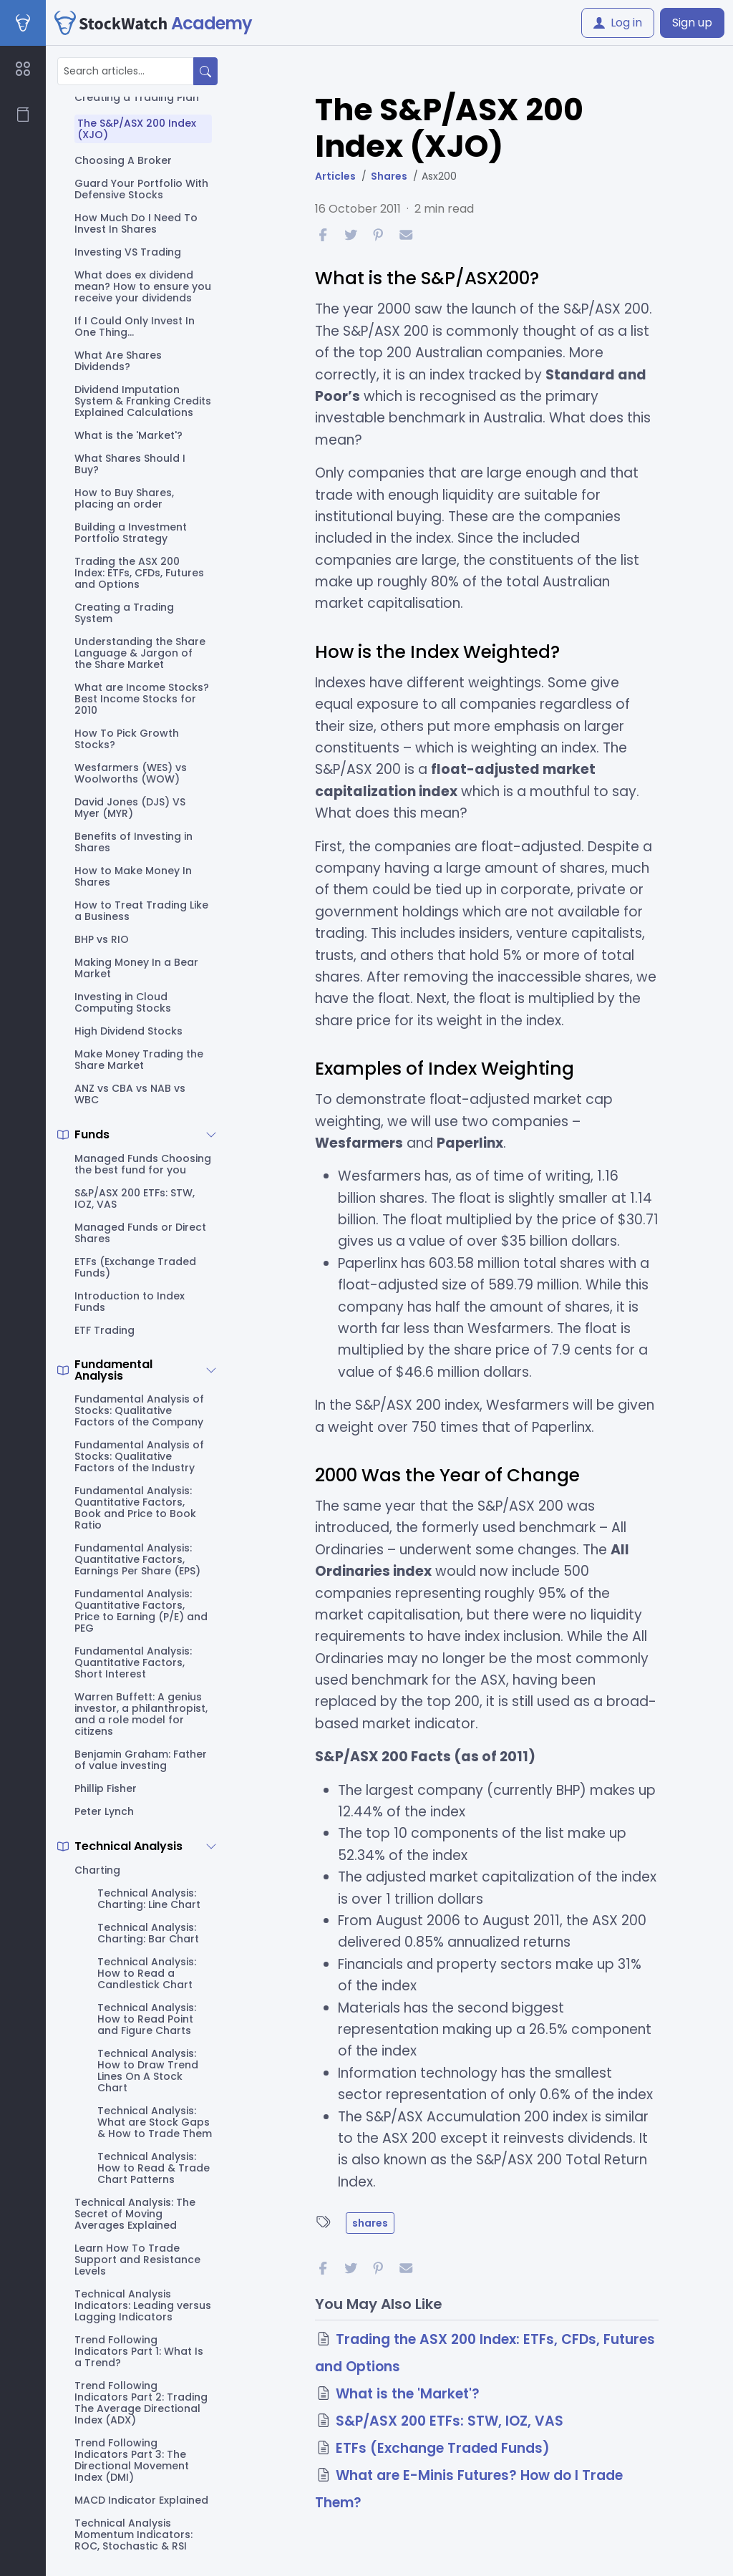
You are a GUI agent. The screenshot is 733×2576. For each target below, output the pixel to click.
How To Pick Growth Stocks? (126, 738)
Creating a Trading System (124, 612)
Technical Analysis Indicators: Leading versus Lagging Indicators (142, 2305)
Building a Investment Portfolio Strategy (130, 532)
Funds (92, 1135)
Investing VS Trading (127, 252)
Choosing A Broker (123, 160)
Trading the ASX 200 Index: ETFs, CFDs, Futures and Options (139, 573)
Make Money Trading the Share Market (138, 1059)
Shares (389, 176)
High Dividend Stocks (128, 1031)
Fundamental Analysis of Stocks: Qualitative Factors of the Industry (139, 1456)
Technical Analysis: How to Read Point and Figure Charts (146, 2019)
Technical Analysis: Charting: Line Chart (148, 1898)
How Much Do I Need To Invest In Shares (136, 223)
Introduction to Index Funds (129, 1301)
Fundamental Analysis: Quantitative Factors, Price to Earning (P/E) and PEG (141, 1611)
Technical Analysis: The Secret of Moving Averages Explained (134, 2214)
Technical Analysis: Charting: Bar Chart (148, 1933)
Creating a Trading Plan (136, 97)
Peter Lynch (104, 1811)
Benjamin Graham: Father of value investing (140, 1759)
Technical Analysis (128, 1846)
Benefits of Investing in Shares (133, 842)
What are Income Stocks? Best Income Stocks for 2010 (141, 699)
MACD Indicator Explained (141, 2500)
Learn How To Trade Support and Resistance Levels (137, 2259)
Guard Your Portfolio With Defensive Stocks (141, 189)
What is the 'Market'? (128, 435)
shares (370, 2223)
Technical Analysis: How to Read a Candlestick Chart (146, 1973)
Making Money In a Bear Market (136, 968)
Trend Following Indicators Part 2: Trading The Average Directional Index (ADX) (141, 2403)
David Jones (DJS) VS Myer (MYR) (129, 807)
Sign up (692, 22)
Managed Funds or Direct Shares (140, 1232)
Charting (97, 1870)
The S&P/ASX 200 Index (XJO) (136, 129)
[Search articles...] (125, 71)
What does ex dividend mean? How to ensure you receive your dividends (142, 286)
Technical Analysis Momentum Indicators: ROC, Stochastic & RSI (133, 2534)
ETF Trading (104, 1330)
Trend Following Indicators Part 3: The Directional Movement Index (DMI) (131, 2460)
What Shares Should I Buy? (129, 463)
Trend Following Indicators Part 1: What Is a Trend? (138, 2351)
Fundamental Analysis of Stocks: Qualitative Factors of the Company (139, 1410)
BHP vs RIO (101, 939)
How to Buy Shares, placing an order (124, 498)
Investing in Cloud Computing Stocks (122, 1002)
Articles (335, 176)
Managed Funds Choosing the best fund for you (142, 1164)
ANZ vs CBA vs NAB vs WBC (129, 1094)
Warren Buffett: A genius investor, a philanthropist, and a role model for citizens (141, 1714)
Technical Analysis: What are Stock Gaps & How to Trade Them (154, 2122)
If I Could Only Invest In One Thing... (134, 326)
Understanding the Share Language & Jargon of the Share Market (139, 653)
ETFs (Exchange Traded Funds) (135, 1267)
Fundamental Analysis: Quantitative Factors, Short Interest (133, 1662)
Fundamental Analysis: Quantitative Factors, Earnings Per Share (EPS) (137, 1559)
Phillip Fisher (105, 1788)
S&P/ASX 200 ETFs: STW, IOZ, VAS (134, 1198)
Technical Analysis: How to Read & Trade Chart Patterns (153, 2168)
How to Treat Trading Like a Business (141, 910)
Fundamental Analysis (113, 1370)
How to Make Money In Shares (133, 876)
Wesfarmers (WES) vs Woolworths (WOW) (130, 773)
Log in (617, 22)
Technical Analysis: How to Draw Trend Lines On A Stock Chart (147, 2070)
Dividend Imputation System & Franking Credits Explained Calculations (142, 401)
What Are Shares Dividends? (118, 360)
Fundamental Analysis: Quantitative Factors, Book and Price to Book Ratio (135, 1508)
